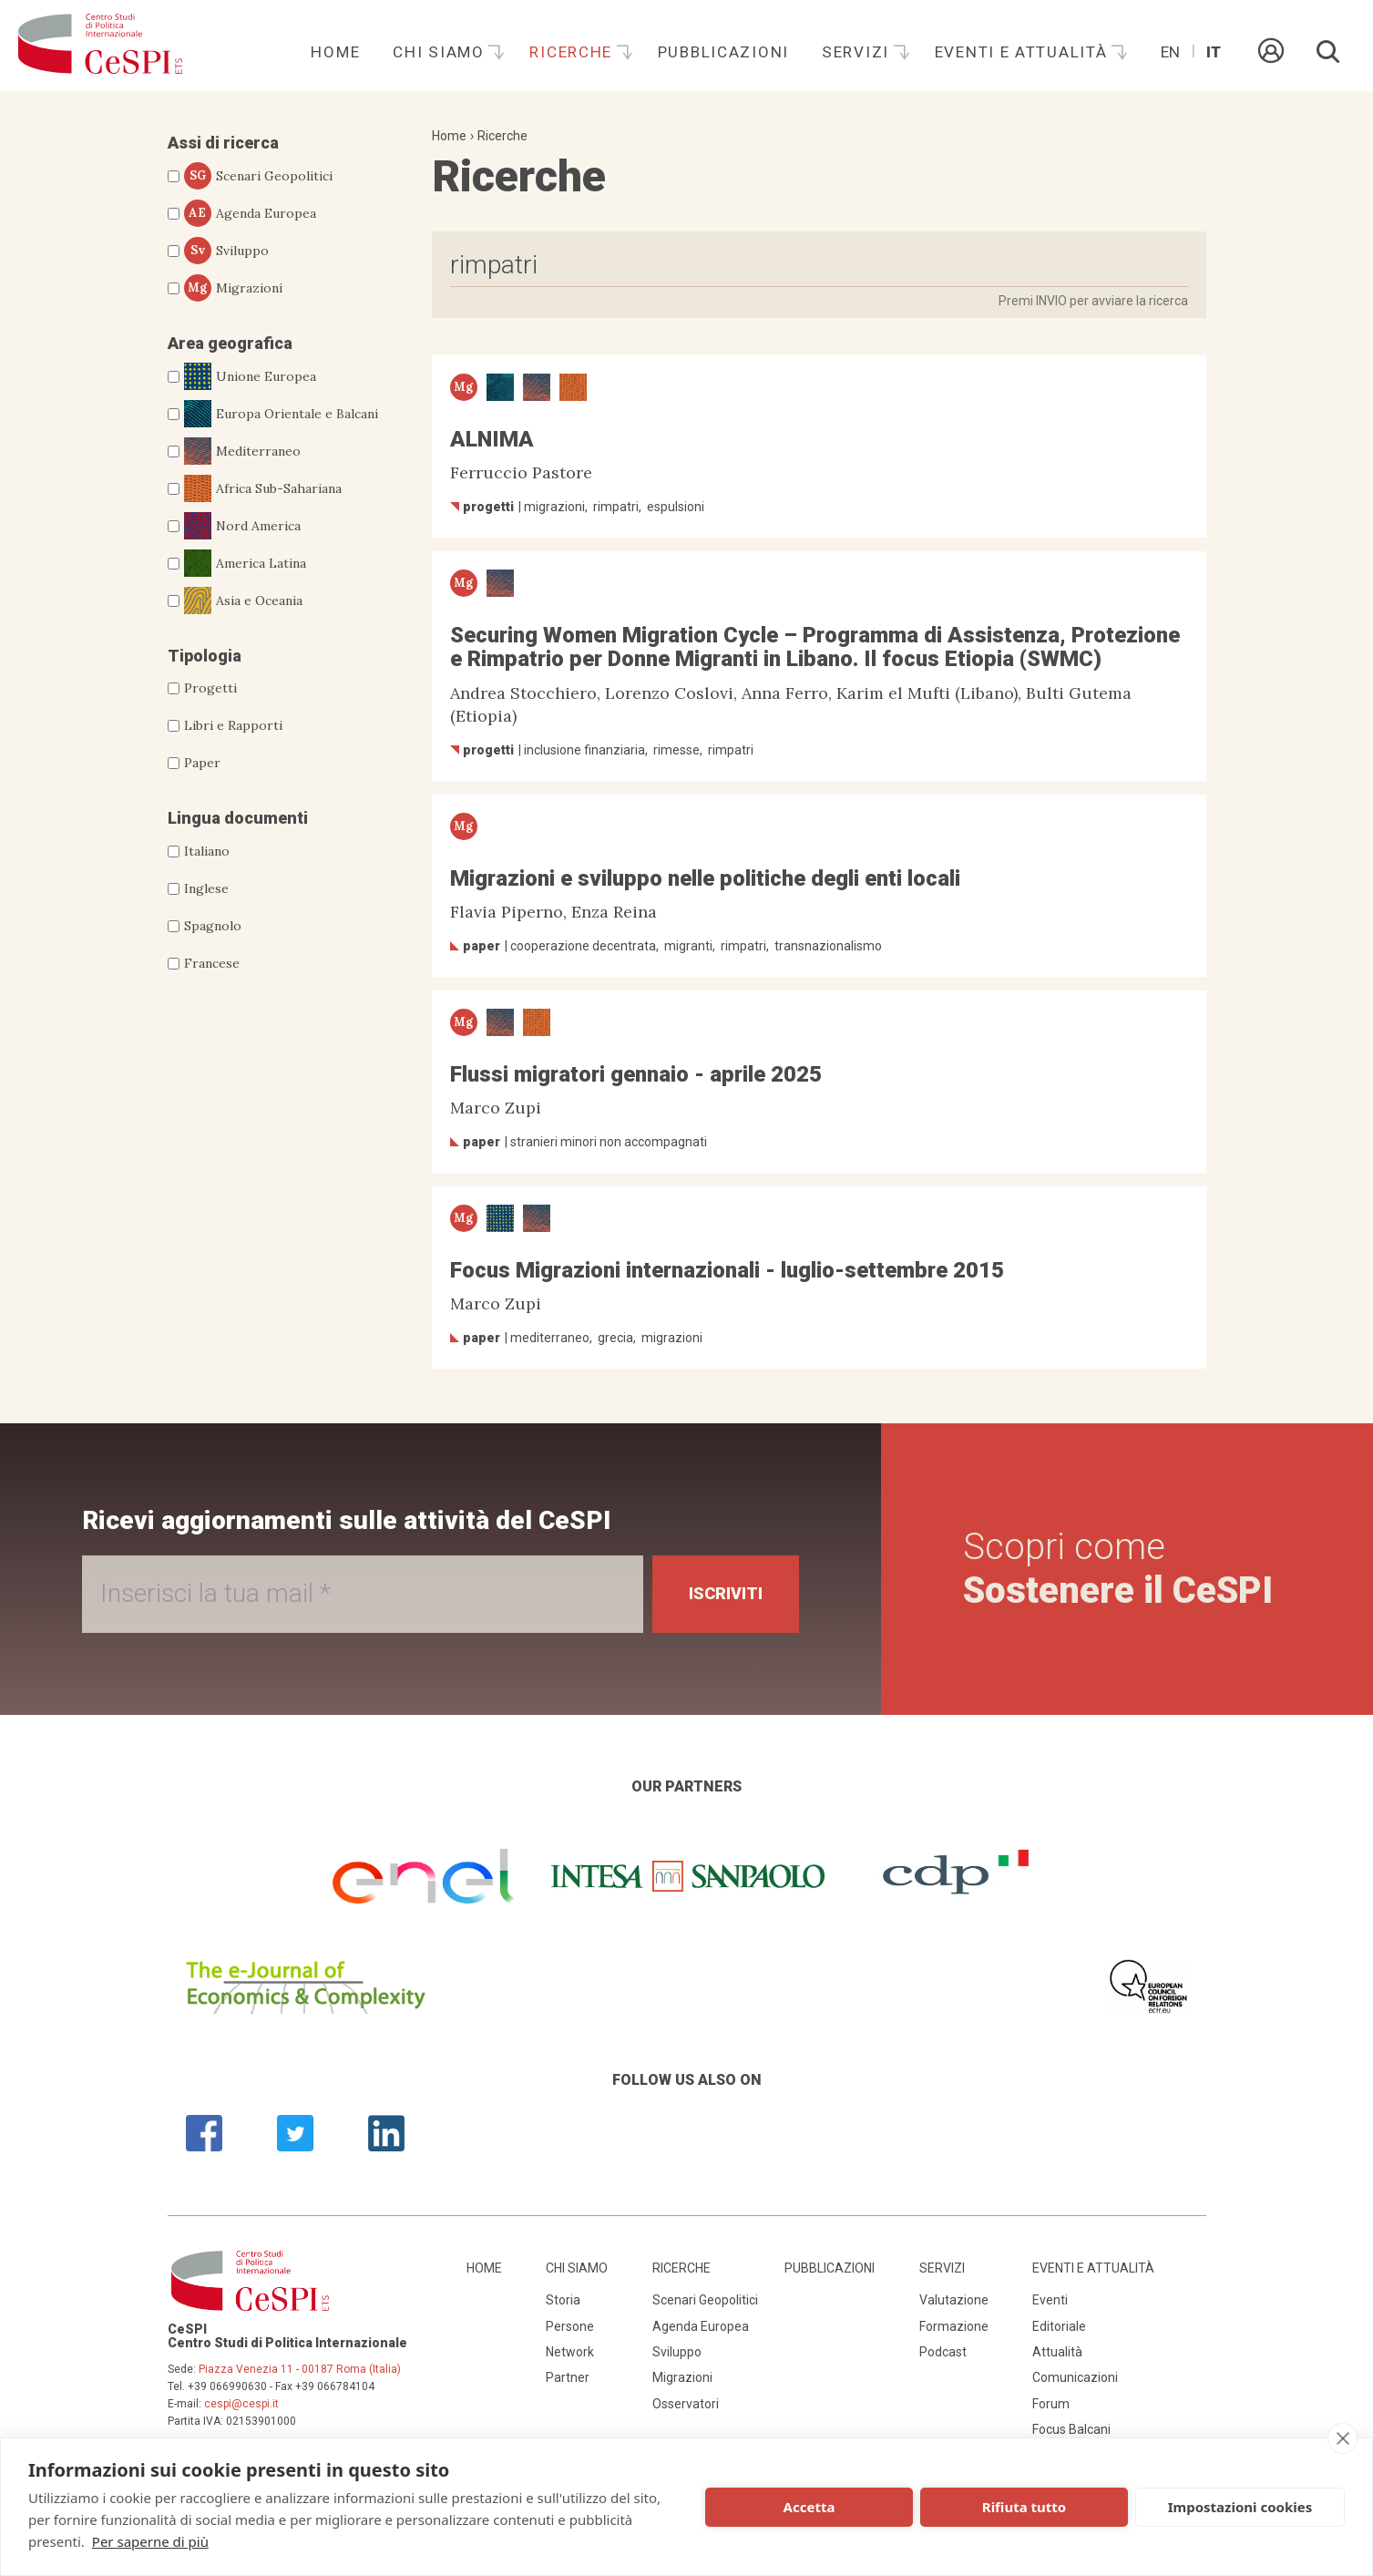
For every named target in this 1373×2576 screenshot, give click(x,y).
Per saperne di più (150, 2541)
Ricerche (573, 52)
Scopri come (1118, 1568)
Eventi (1050, 2300)
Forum (1051, 2403)
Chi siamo (441, 52)
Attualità (1057, 2352)
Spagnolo (212, 926)
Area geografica (230, 343)
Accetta (809, 2507)
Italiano (207, 851)
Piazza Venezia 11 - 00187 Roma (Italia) (300, 2369)
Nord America (242, 525)
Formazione (954, 2326)
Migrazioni (233, 288)
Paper (202, 762)
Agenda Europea (250, 213)
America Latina (245, 563)
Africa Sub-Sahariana (263, 488)
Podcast (943, 2352)
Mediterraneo (242, 451)
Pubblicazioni (723, 52)
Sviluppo (226, 250)
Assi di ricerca (223, 142)
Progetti (210, 688)
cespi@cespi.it (241, 2403)
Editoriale (1059, 2326)
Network (570, 2352)
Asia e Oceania (243, 600)
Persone (570, 2326)
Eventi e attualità (1024, 52)
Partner (567, 2377)
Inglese (206, 888)
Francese (212, 963)
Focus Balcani (1071, 2429)
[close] (1342, 2438)
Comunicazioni (1075, 2377)
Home (335, 52)
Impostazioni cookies (1240, 2507)
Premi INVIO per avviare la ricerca (1093, 300)
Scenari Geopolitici (258, 176)
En (1170, 52)
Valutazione (954, 2300)
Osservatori (685, 2403)
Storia (563, 2300)
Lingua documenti (238, 817)
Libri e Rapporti (233, 725)
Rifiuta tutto (1024, 2507)
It (1213, 52)
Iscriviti (726, 1593)
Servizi (858, 52)
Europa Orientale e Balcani (281, 413)
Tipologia (204, 655)
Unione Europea (250, 376)
